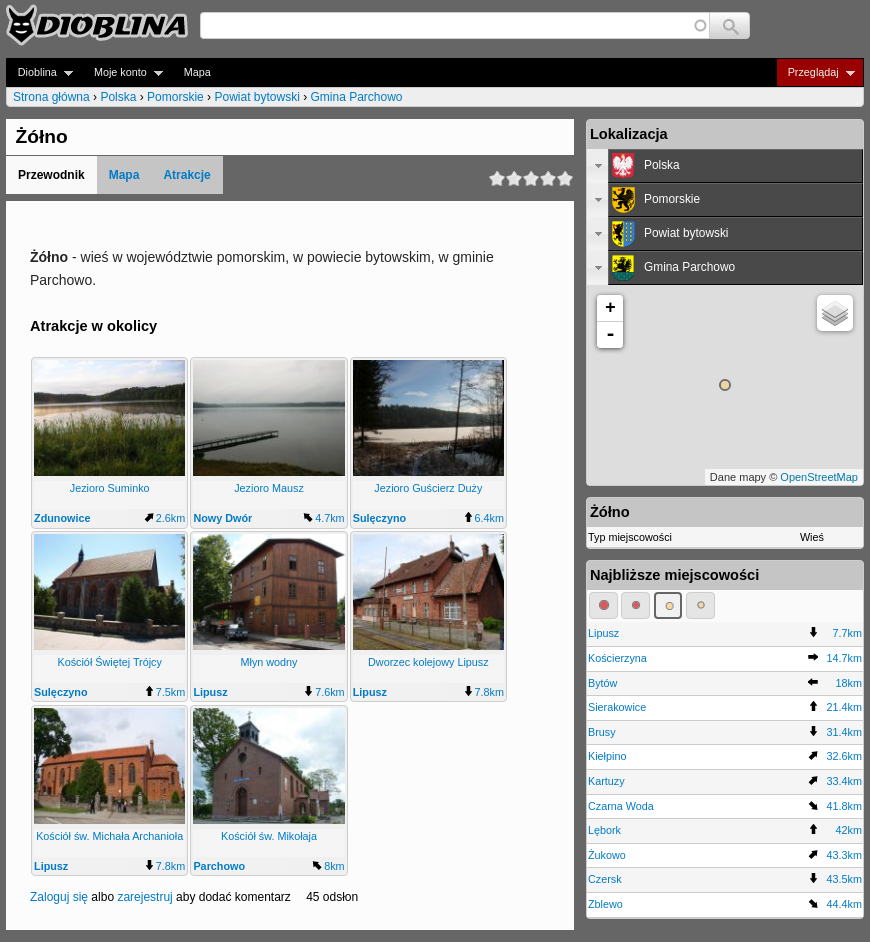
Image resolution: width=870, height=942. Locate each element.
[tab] (725, 166)
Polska (118, 97)
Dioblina (39, 72)
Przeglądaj (815, 72)
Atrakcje (186, 175)
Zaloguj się (59, 897)
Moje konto (122, 72)
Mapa (197, 72)
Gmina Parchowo (357, 97)
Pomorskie (175, 97)
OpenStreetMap (819, 477)
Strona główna (51, 97)
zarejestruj (144, 897)
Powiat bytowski (256, 97)
